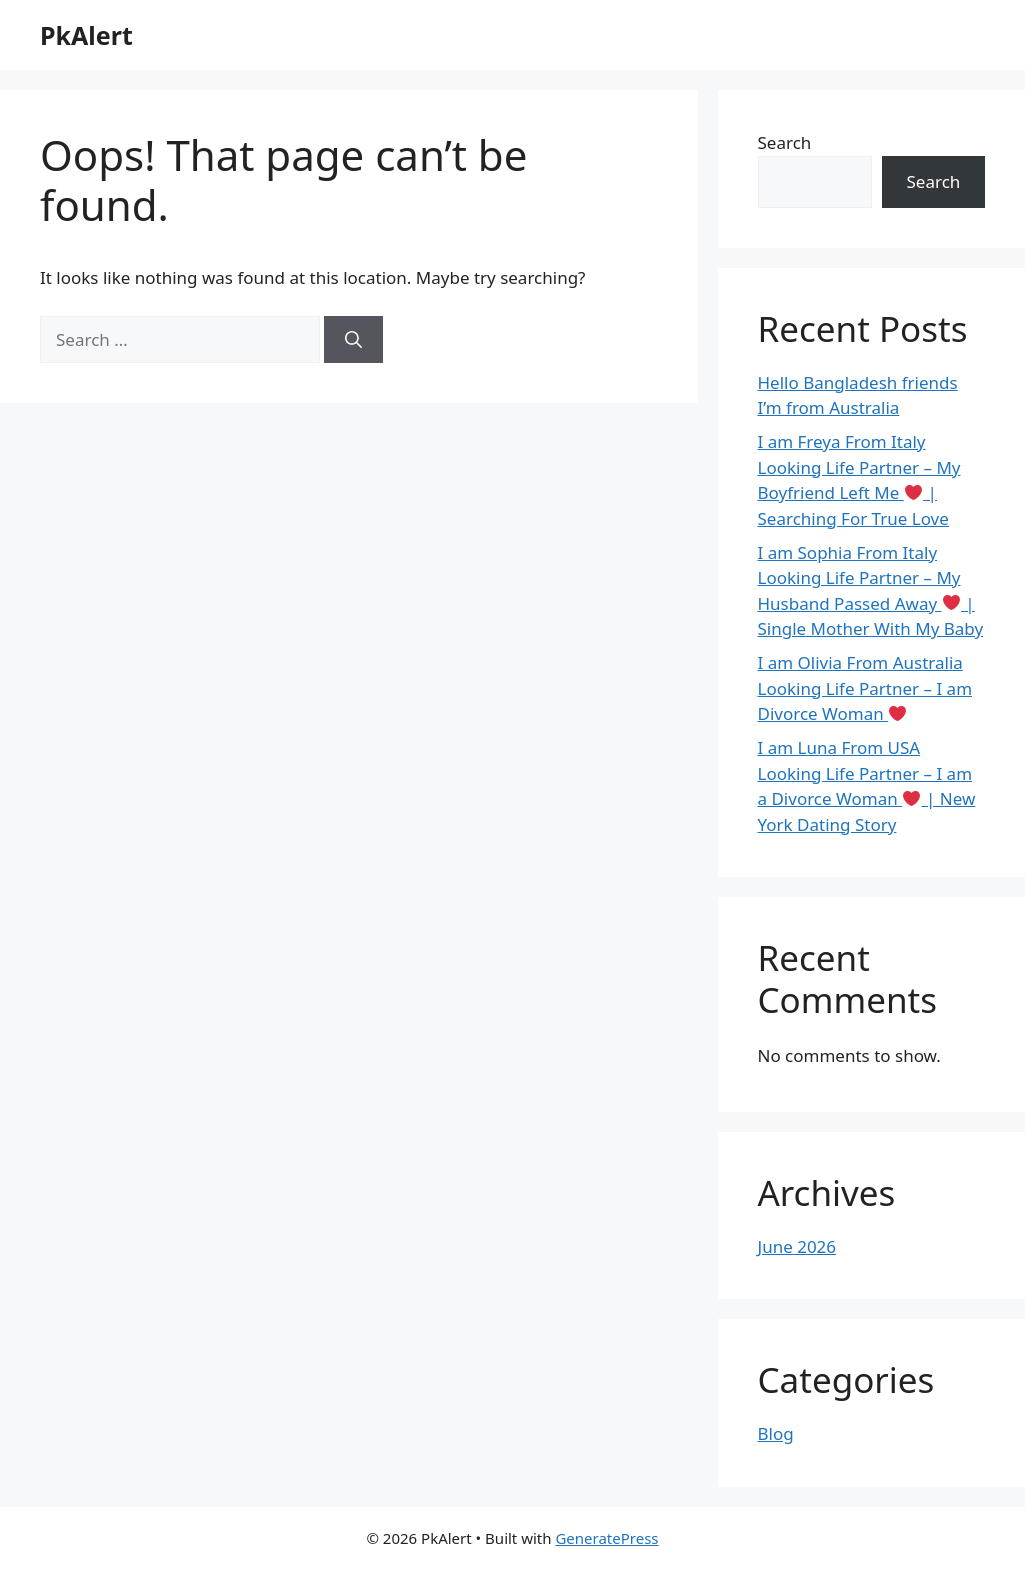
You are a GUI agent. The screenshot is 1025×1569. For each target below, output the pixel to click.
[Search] (353, 340)
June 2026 (797, 1246)
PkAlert (86, 35)
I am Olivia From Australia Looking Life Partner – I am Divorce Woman (865, 688)
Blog (776, 1433)
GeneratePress (606, 1538)
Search (785, 142)
